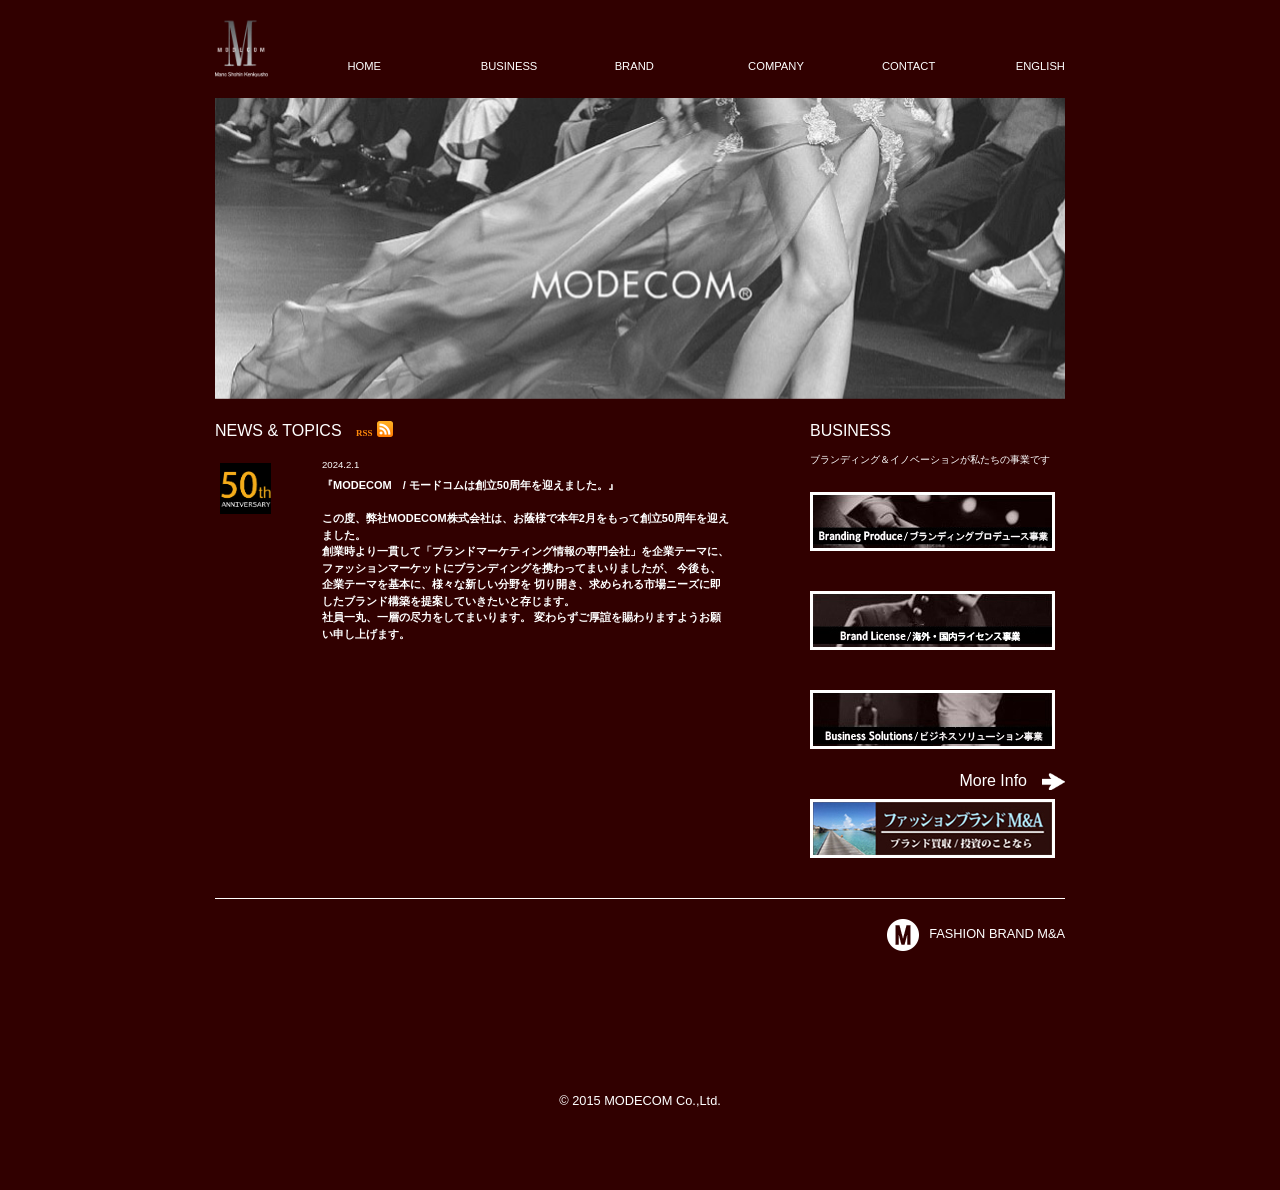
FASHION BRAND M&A (976, 933)
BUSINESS (509, 66)
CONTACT (908, 66)
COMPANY (776, 66)
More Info (1012, 780)
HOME (364, 66)
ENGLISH (1040, 66)
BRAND (634, 66)
